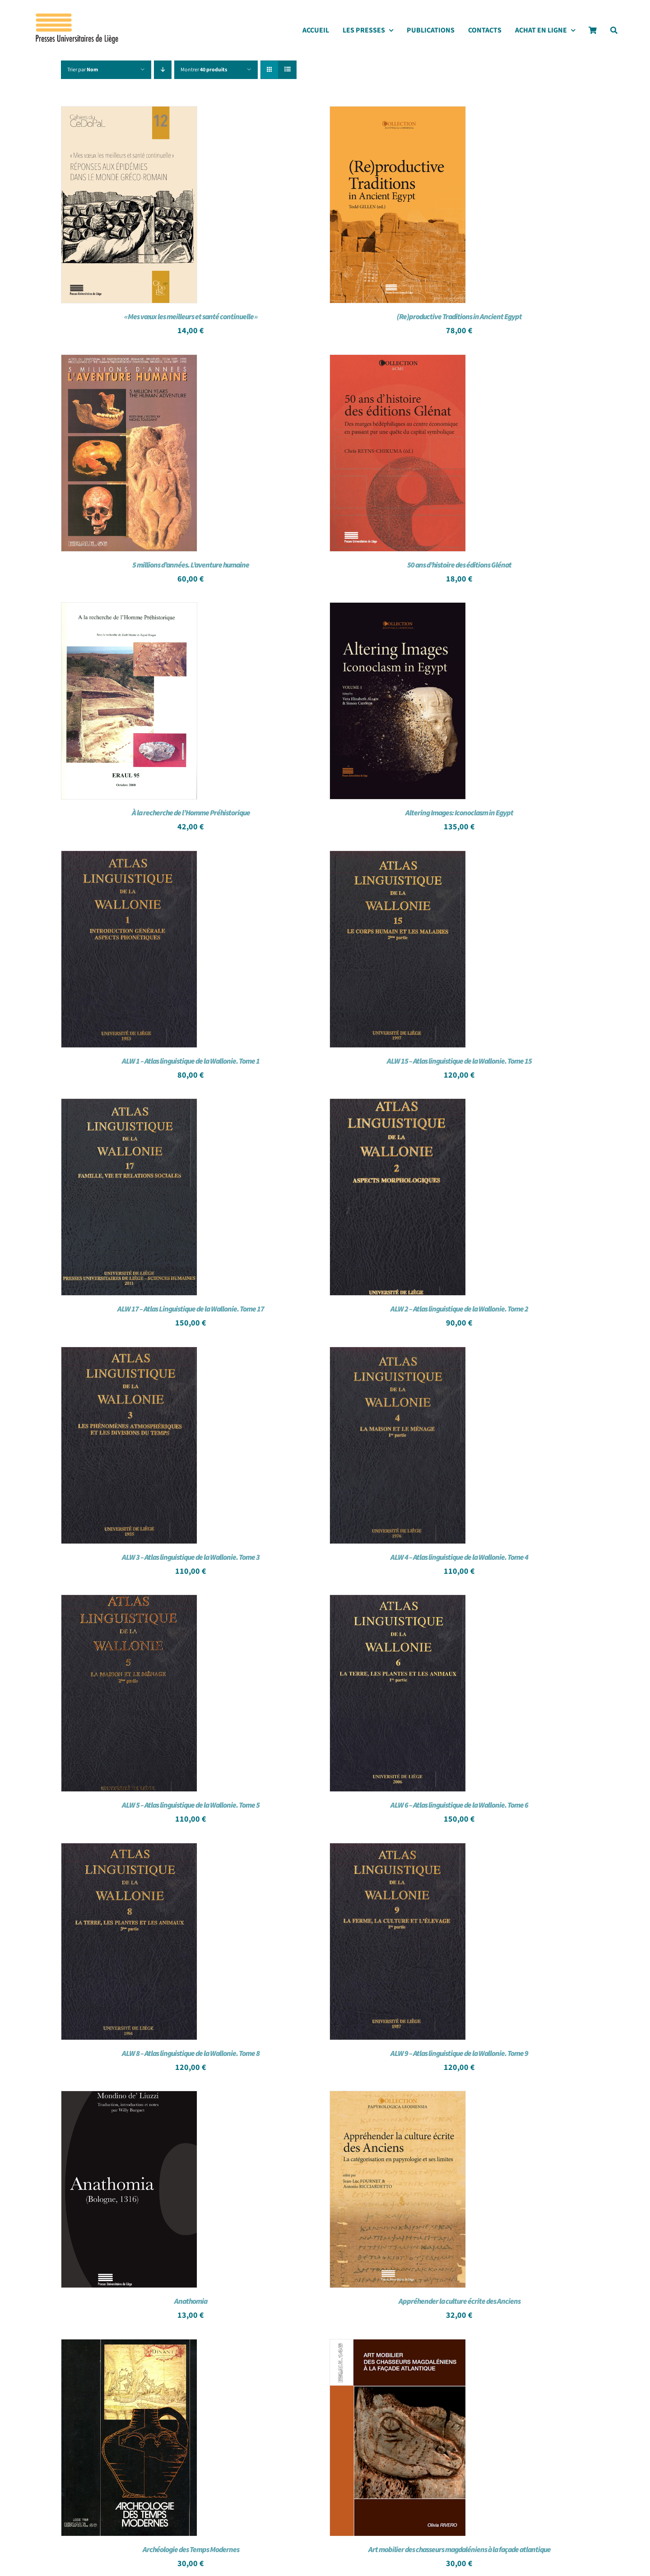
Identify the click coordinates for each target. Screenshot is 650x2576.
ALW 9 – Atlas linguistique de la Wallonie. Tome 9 (459, 2053)
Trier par (82, 70)
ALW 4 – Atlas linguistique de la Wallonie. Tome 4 (459, 1557)
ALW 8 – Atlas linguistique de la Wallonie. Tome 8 (191, 2053)
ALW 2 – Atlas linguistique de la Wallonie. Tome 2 (459, 1309)
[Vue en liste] (287, 70)
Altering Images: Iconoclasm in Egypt (459, 813)
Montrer (204, 70)
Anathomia (190, 2301)
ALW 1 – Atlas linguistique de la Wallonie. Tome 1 (191, 1061)
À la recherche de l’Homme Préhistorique (191, 813)
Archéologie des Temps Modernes (191, 2549)
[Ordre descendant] (163, 69)
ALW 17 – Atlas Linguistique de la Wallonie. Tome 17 (190, 1309)
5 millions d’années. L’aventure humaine (190, 565)
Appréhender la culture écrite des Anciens (459, 2301)
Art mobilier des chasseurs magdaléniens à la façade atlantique (459, 2549)
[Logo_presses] (77, 17)
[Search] (614, 32)
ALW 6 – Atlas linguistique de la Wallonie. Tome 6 (459, 1805)
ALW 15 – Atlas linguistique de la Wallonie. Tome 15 (459, 1061)
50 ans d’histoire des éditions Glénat (459, 565)
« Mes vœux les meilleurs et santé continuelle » (190, 317)
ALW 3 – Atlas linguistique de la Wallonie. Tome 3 (191, 1557)
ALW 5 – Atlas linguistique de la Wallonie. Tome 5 (191, 1805)
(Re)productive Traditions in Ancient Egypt (459, 317)
